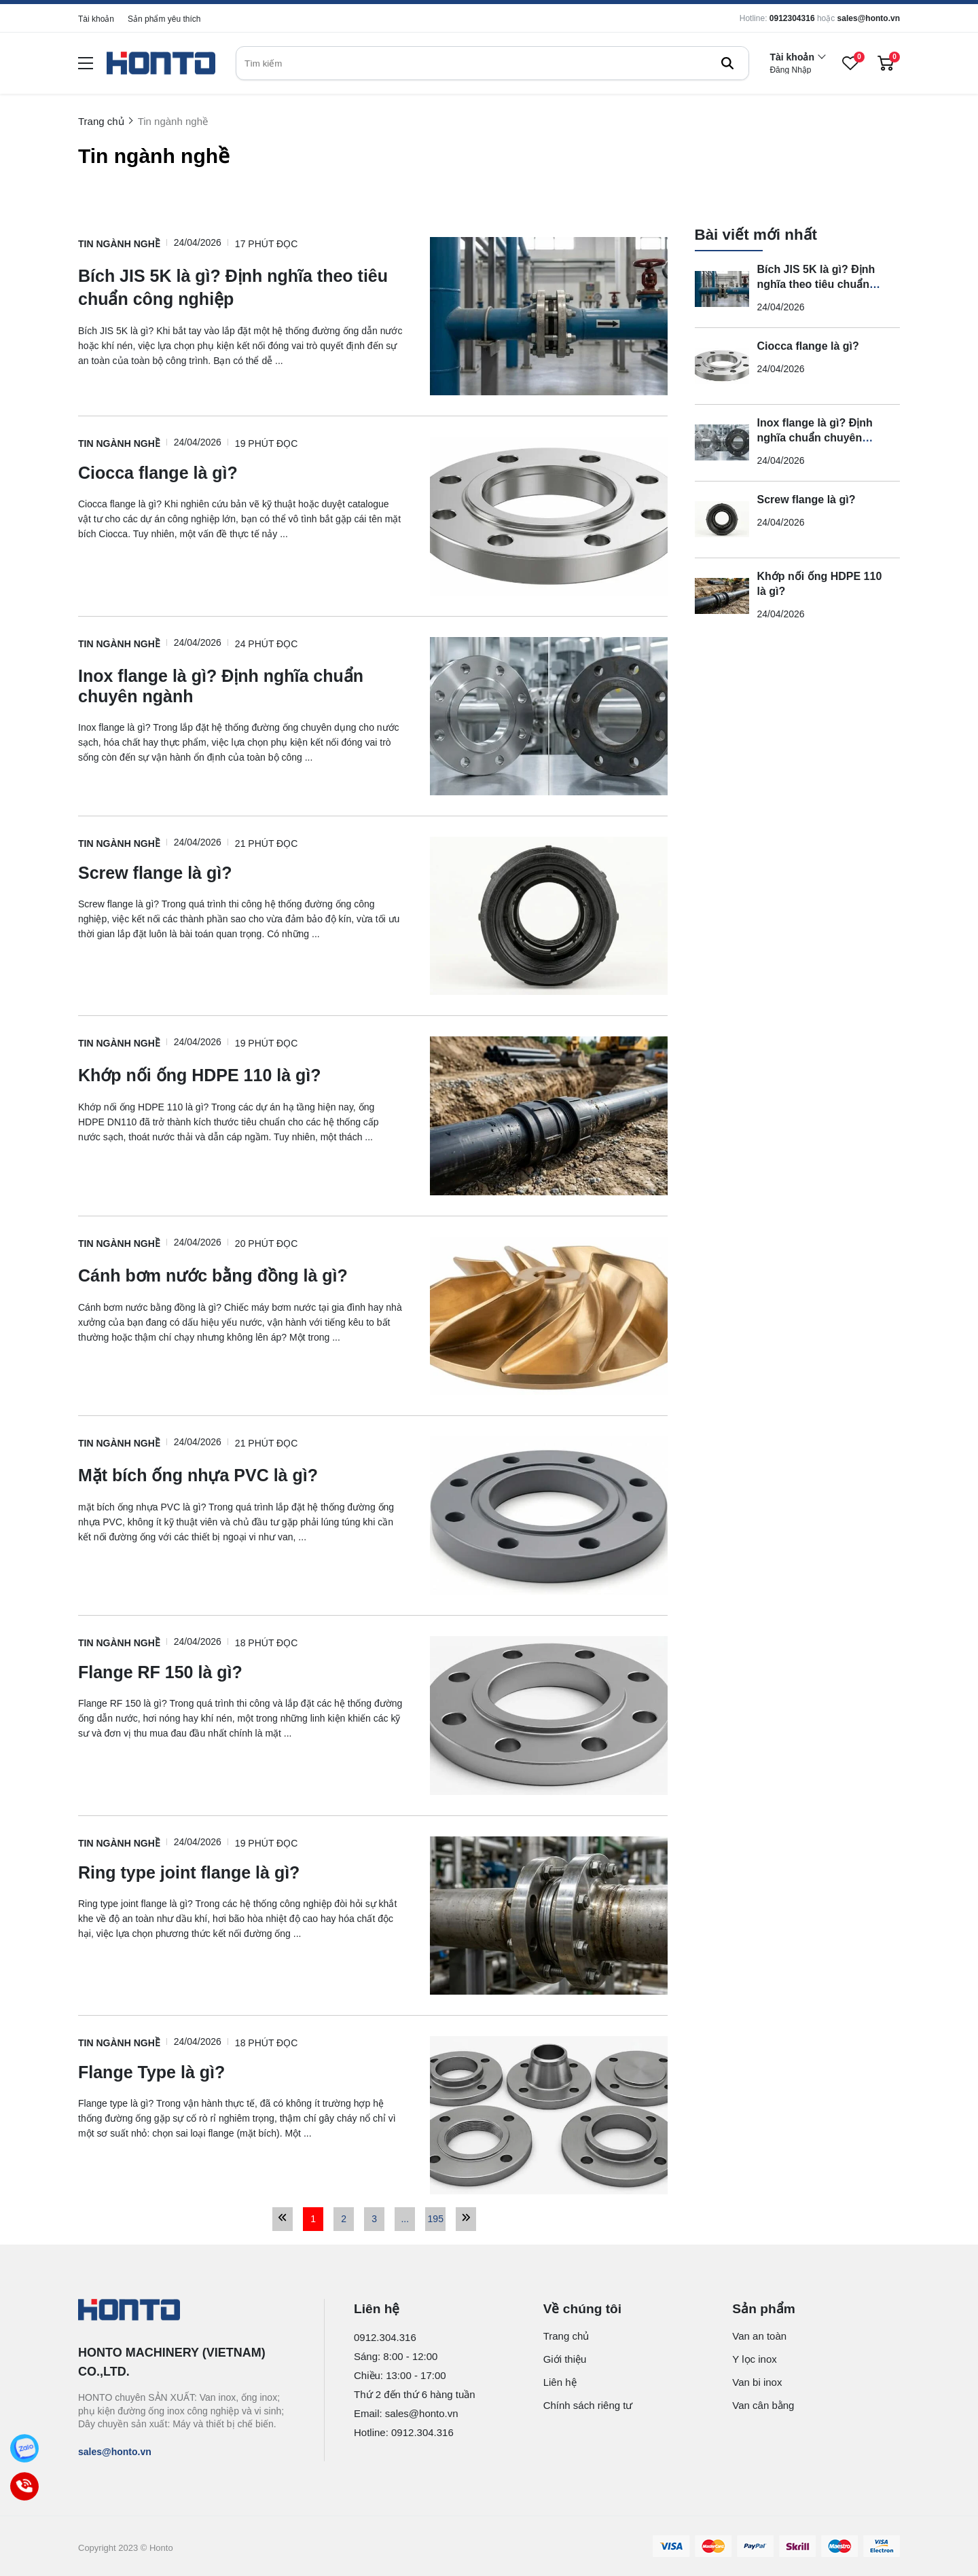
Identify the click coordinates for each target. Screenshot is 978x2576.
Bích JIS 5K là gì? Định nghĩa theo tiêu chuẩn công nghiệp (816, 284)
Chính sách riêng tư (588, 2405)
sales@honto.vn (868, 18)
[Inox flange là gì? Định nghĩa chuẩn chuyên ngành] (240, 685)
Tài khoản (96, 19)
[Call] (24, 2486)
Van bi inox (757, 2382)
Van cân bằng (763, 2405)
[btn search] (727, 63)
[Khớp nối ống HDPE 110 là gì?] (240, 1074)
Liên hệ (560, 2382)
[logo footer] (186, 2311)
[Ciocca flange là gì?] (240, 473)
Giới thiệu (565, 2359)
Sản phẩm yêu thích (164, 19)
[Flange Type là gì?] (240, 2072)
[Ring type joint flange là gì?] (240, 1873)
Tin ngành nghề (119, 243)
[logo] (161, 63)
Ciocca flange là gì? (808, 346)
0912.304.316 (385, 2337)
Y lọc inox (754, 2359)
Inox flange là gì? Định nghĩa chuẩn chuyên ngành (815, 437)
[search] (492, 63)
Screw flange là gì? (806, 499)
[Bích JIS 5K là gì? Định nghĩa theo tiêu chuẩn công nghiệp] (240, 287)
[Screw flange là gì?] (240, 873)
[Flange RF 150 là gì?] (240, 1672)
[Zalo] (24, 2448)
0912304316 (792, 18)
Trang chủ (566, 2336)
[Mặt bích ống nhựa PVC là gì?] (240, 1474)
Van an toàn (759, 2336)
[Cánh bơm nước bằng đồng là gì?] (240, 1274)
